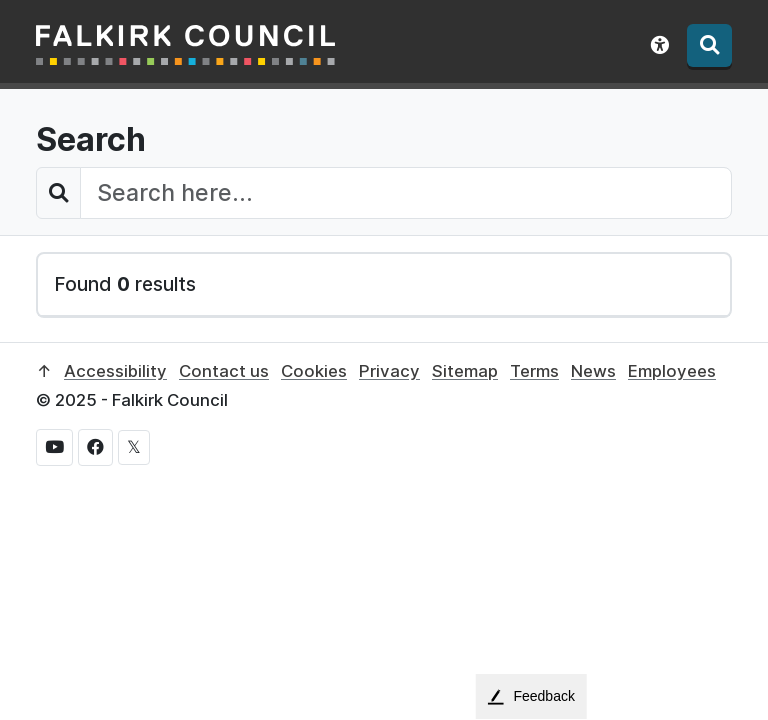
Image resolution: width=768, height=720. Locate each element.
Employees (672, 371)
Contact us (224, 371)
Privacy (389, 371)
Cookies (314, 371)
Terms (534, 371)
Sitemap (465, 371)
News (593, 371)
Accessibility (115, 371)
